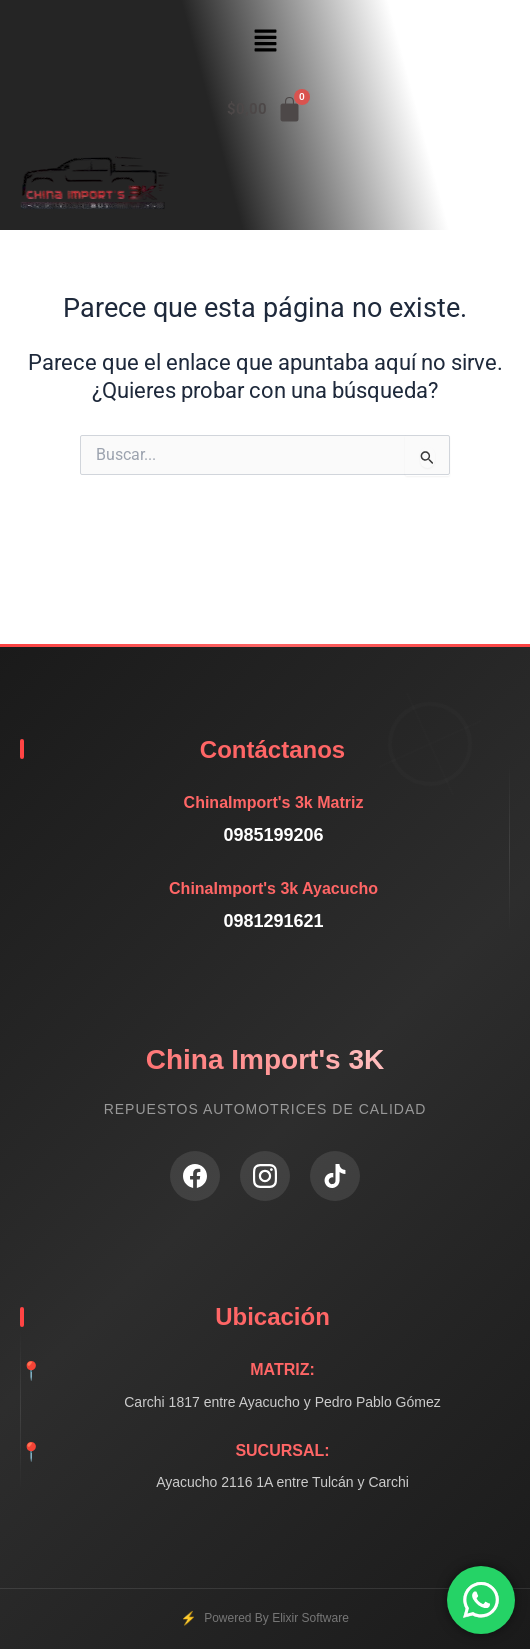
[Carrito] (265, 109)
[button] (265, 42)
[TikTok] (335, 1176)
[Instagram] (265, 1176)
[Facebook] (195, 1176)
